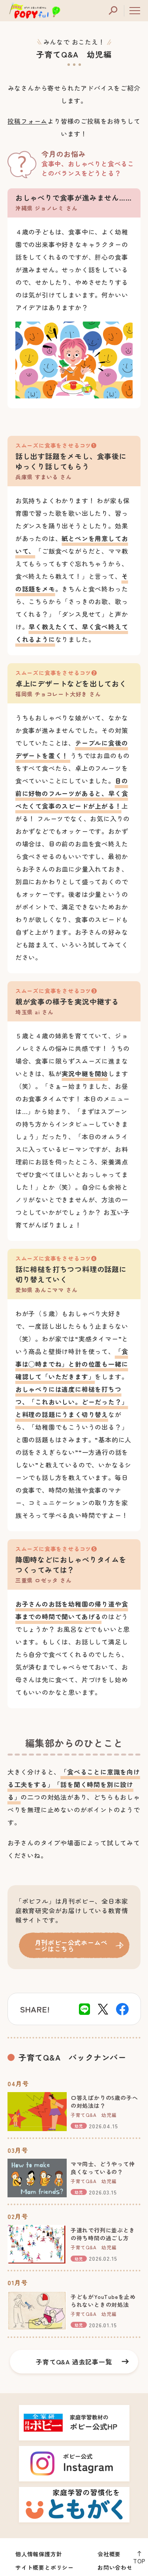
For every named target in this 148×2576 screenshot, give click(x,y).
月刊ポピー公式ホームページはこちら (71, 1945)
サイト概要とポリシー (44, 2567)
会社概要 (109, 2554)
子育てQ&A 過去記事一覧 (74, 2361)
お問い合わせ (115, 2567)
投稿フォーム (27, 121)
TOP (139, 2561)
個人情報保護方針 (38, 2554)
